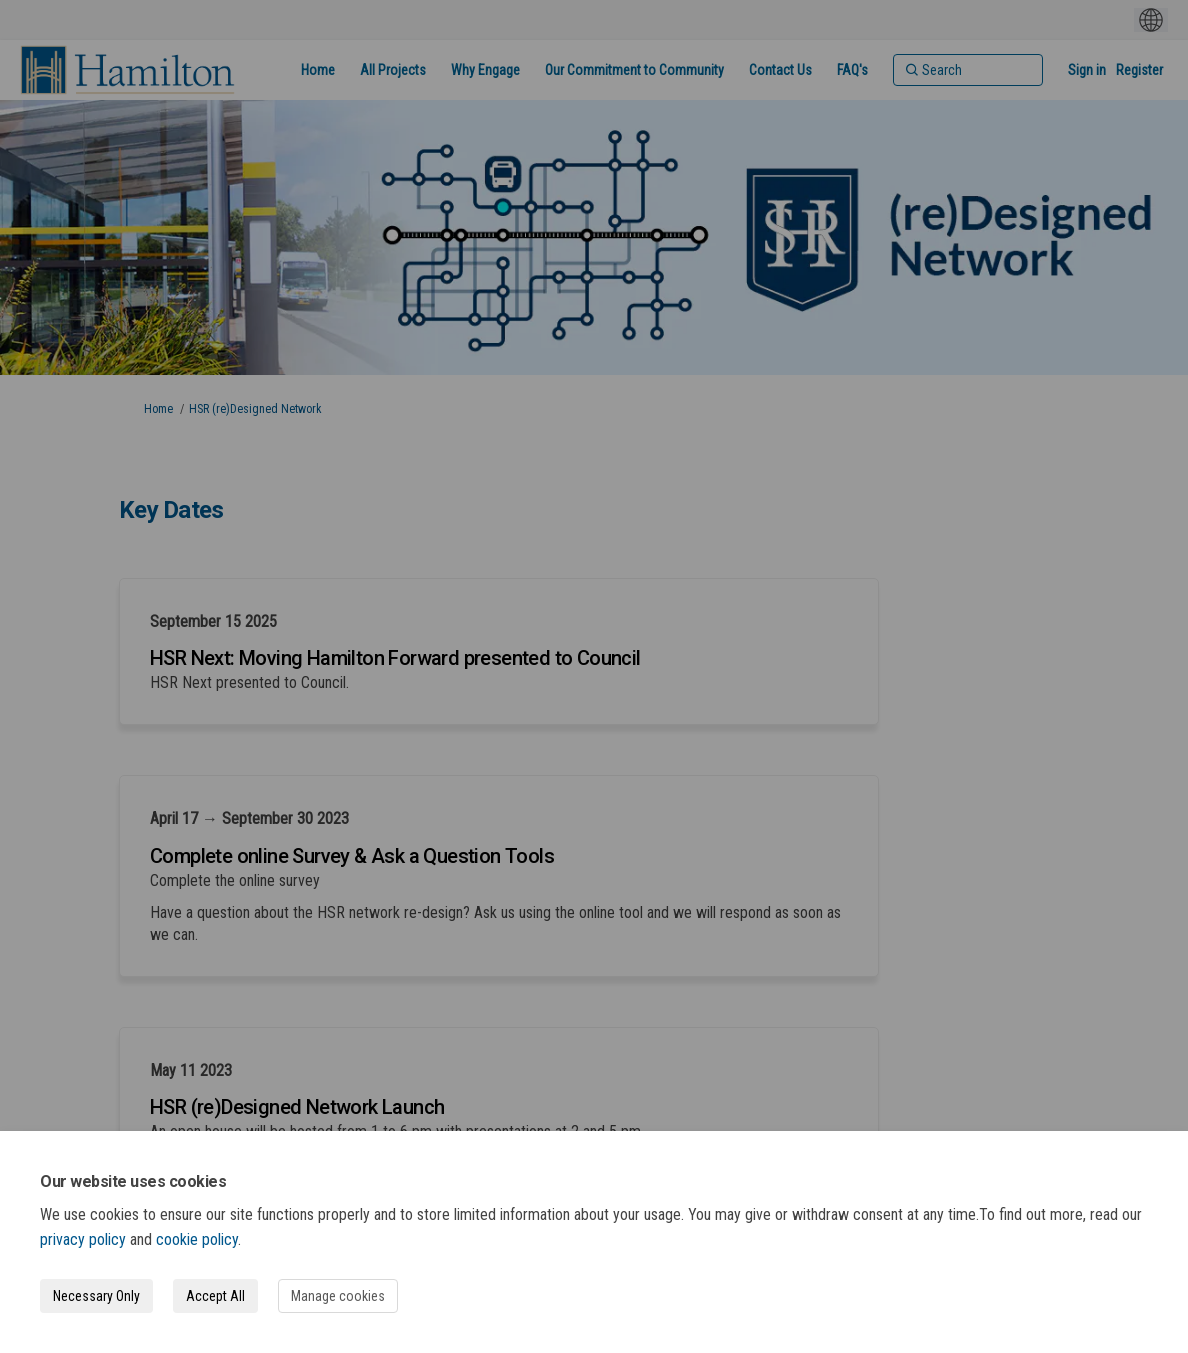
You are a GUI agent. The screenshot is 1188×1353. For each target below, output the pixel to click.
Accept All (215, 1296)
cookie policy (197, 1239)
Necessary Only (96, 1296)
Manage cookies (338, 1296)
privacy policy (83, 1239)
